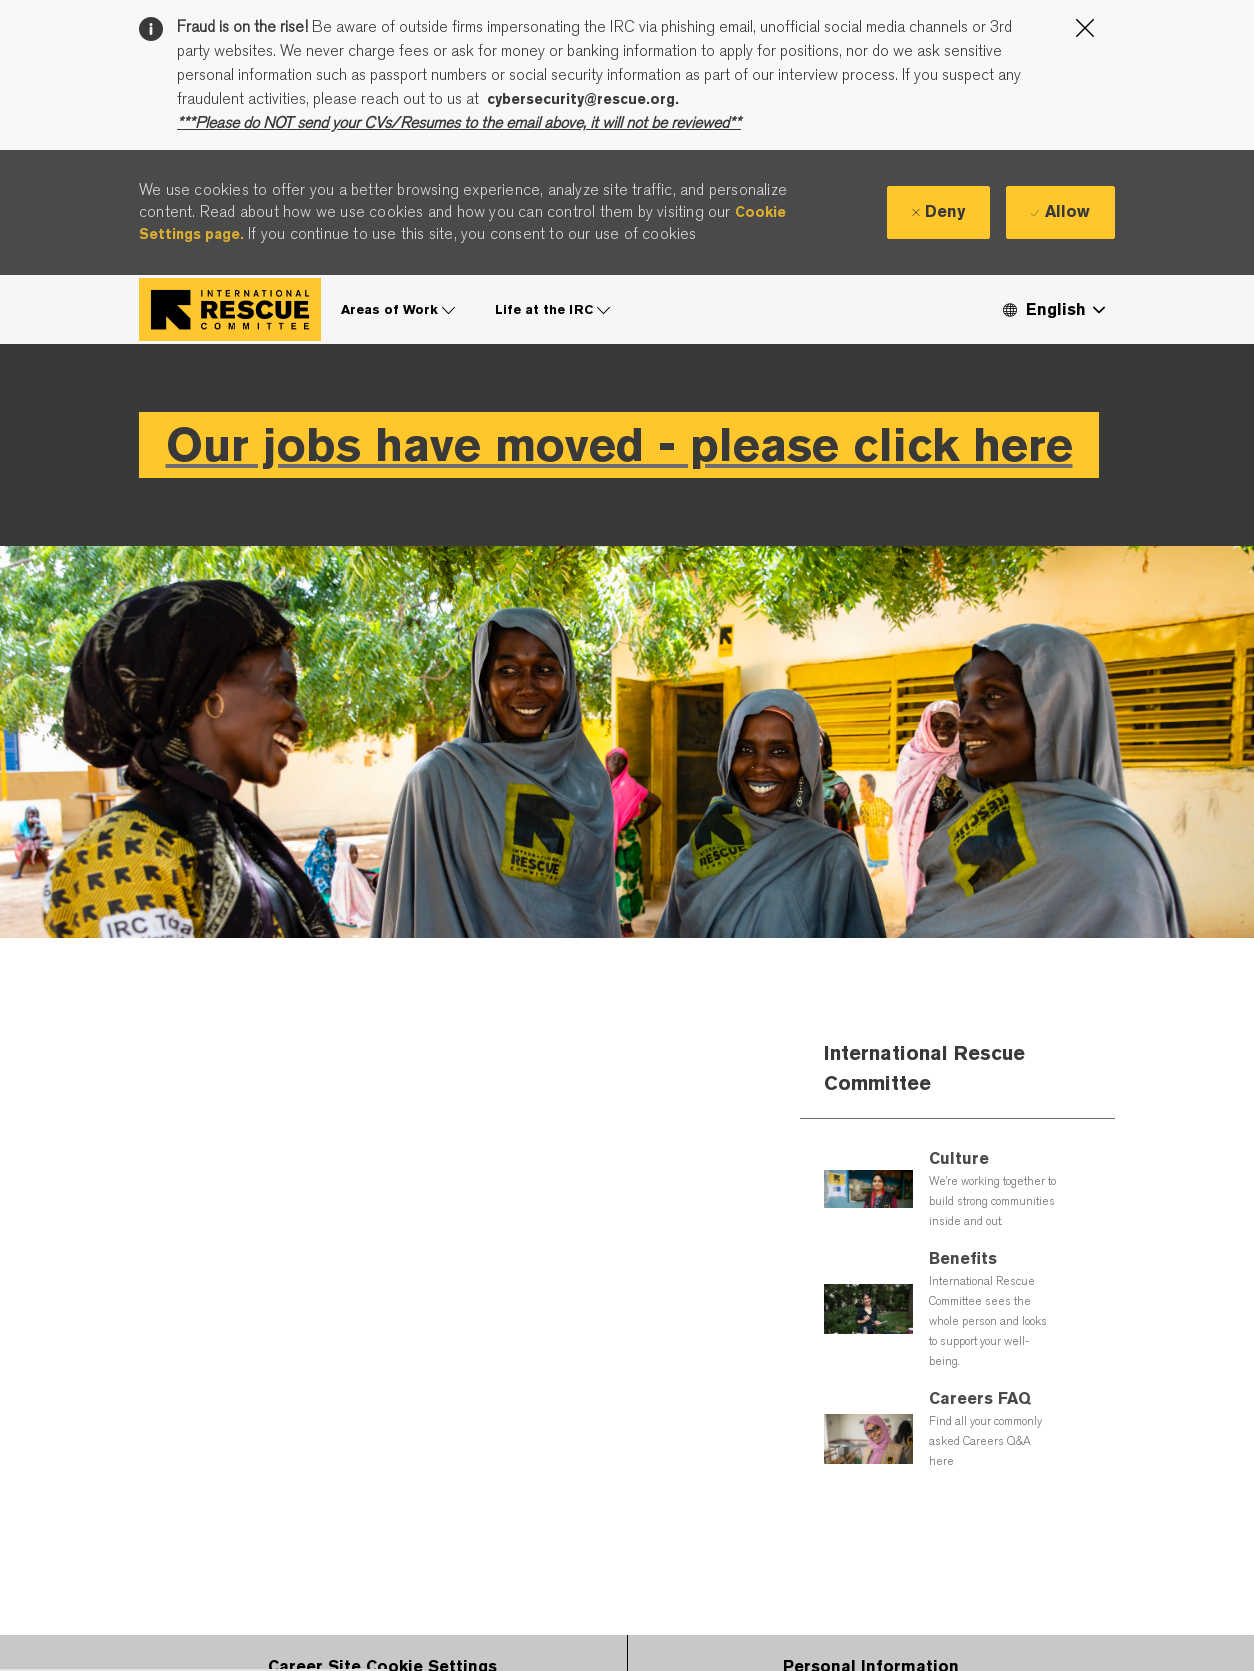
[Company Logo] (230, 309)
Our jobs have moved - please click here (619, 444)
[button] (1053, 309)
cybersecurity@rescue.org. (583, 99)
